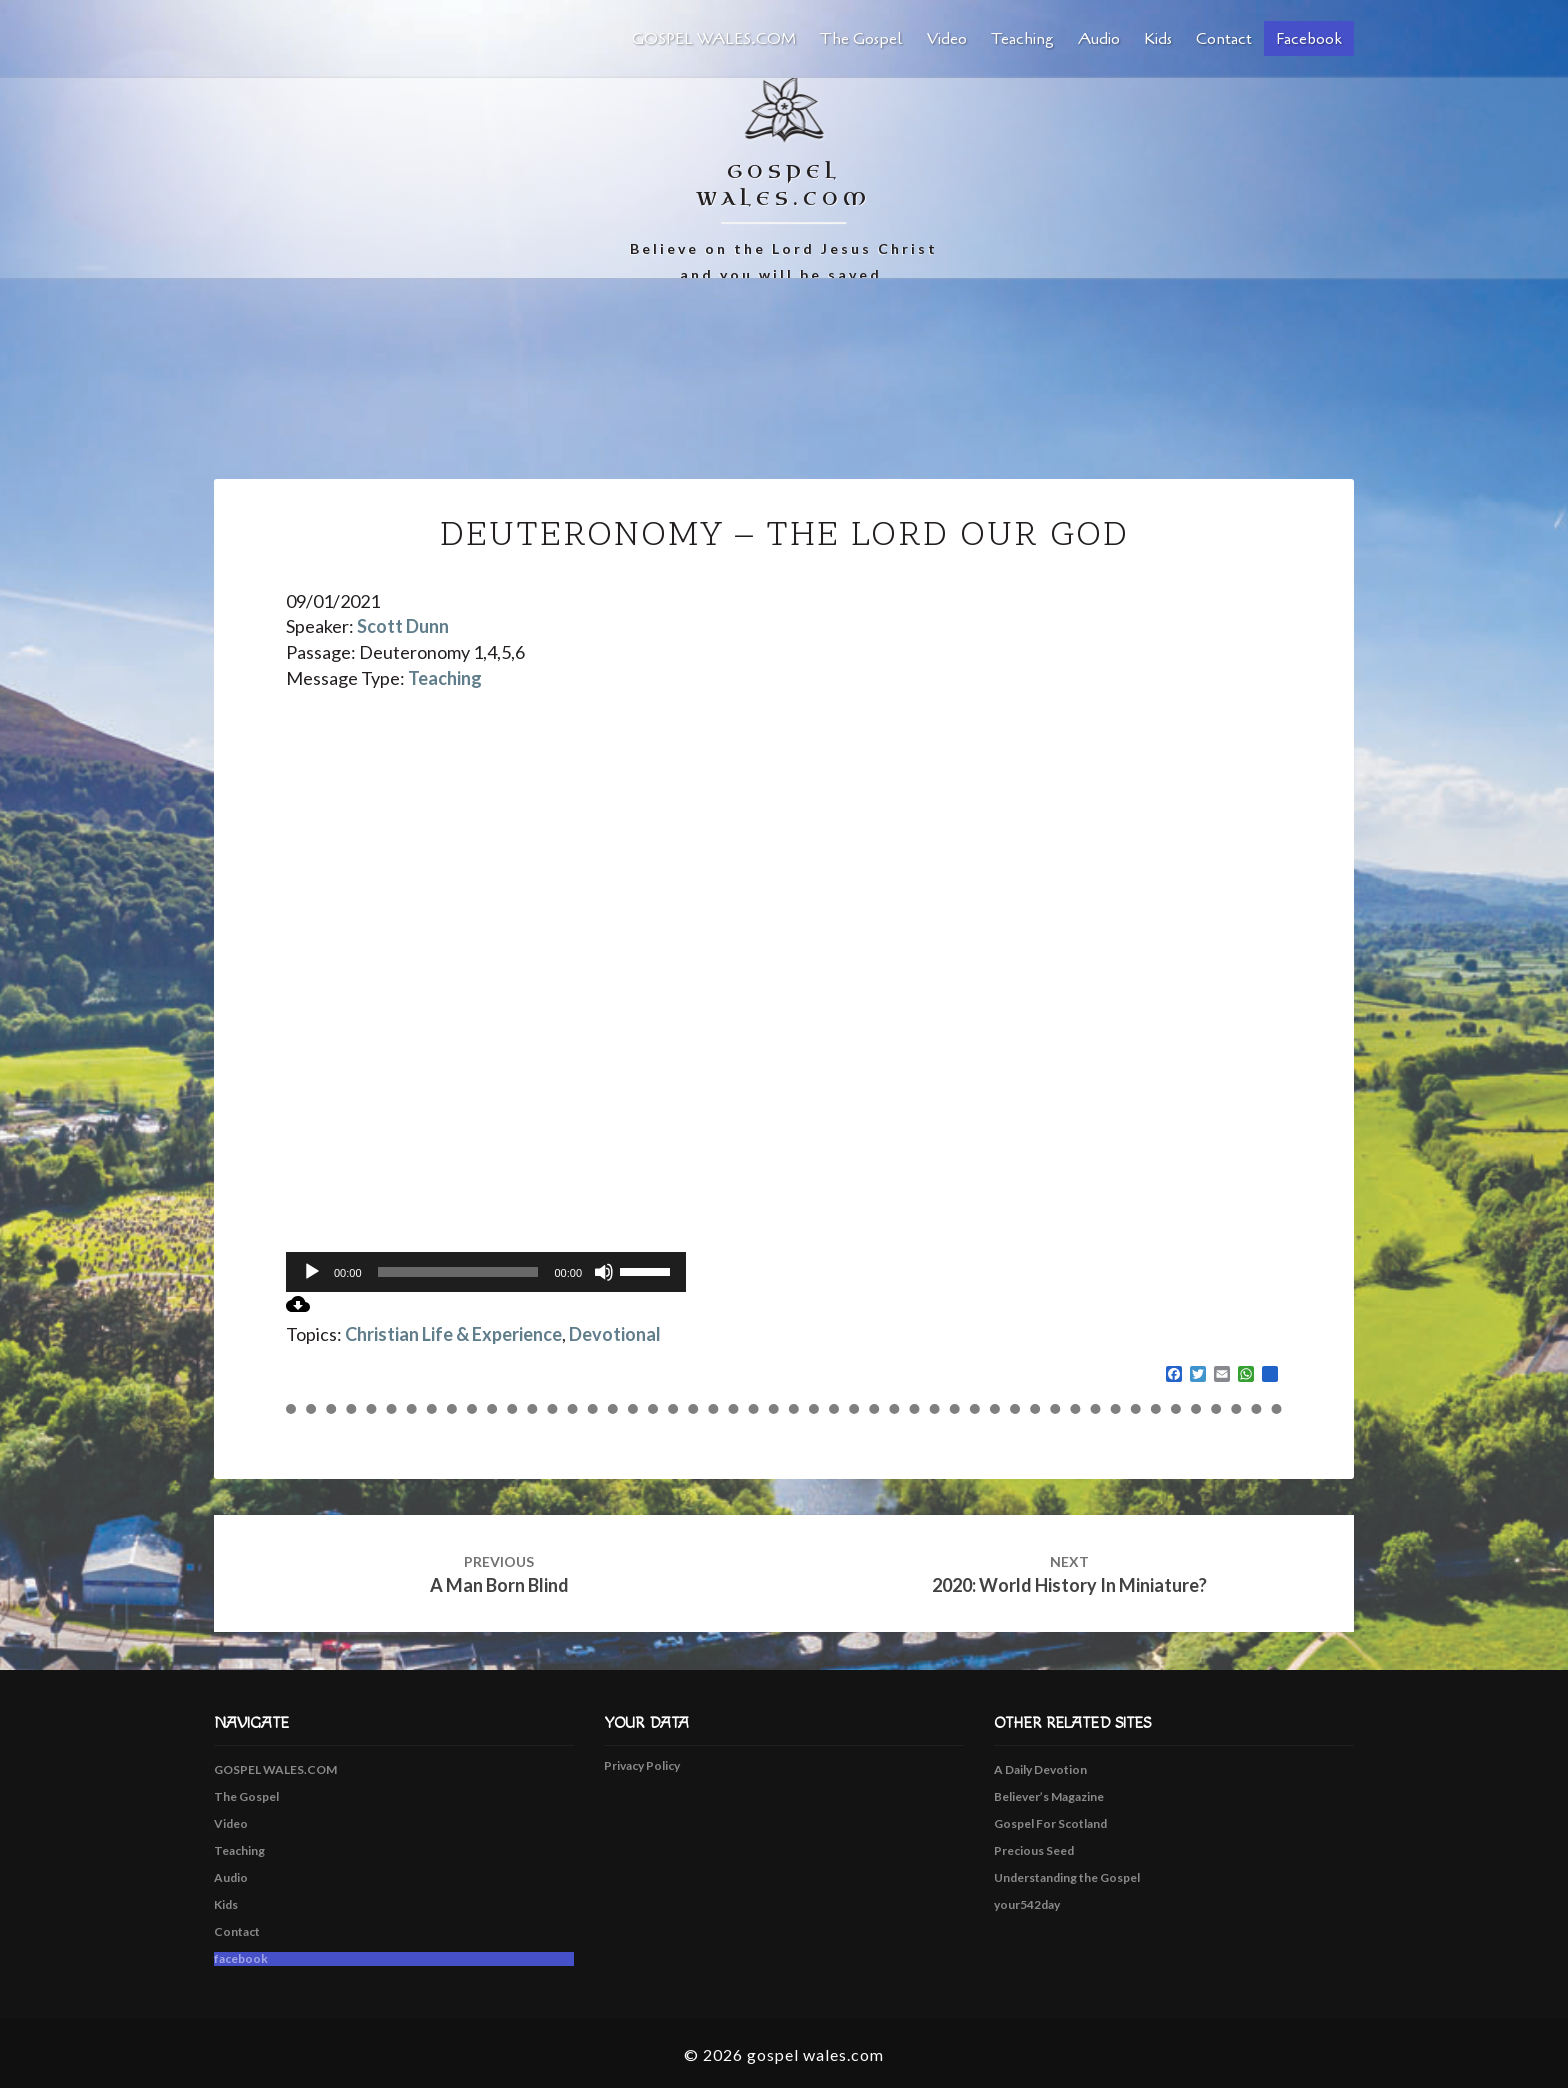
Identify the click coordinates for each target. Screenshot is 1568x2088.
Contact (1224, 39)
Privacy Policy (642, 1765)
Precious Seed (1034, 1850)
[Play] (312, 1272)
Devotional (615, 1334)
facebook (1309, 39)
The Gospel (861, 39)
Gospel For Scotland (1050, 1823)
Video (947, 39)
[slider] (458, 1272)
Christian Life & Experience (453, 1334)
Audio (1099, 39)
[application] (486, 1272)
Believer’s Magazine (1049, 1796)
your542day (1027, 1904)
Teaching (1022, 39)
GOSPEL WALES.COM (714, 39)
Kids (1158, 39)
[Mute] (604, 1272)
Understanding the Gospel (1067, 1877)
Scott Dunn (403, 626)
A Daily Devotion (1040, 1769)
